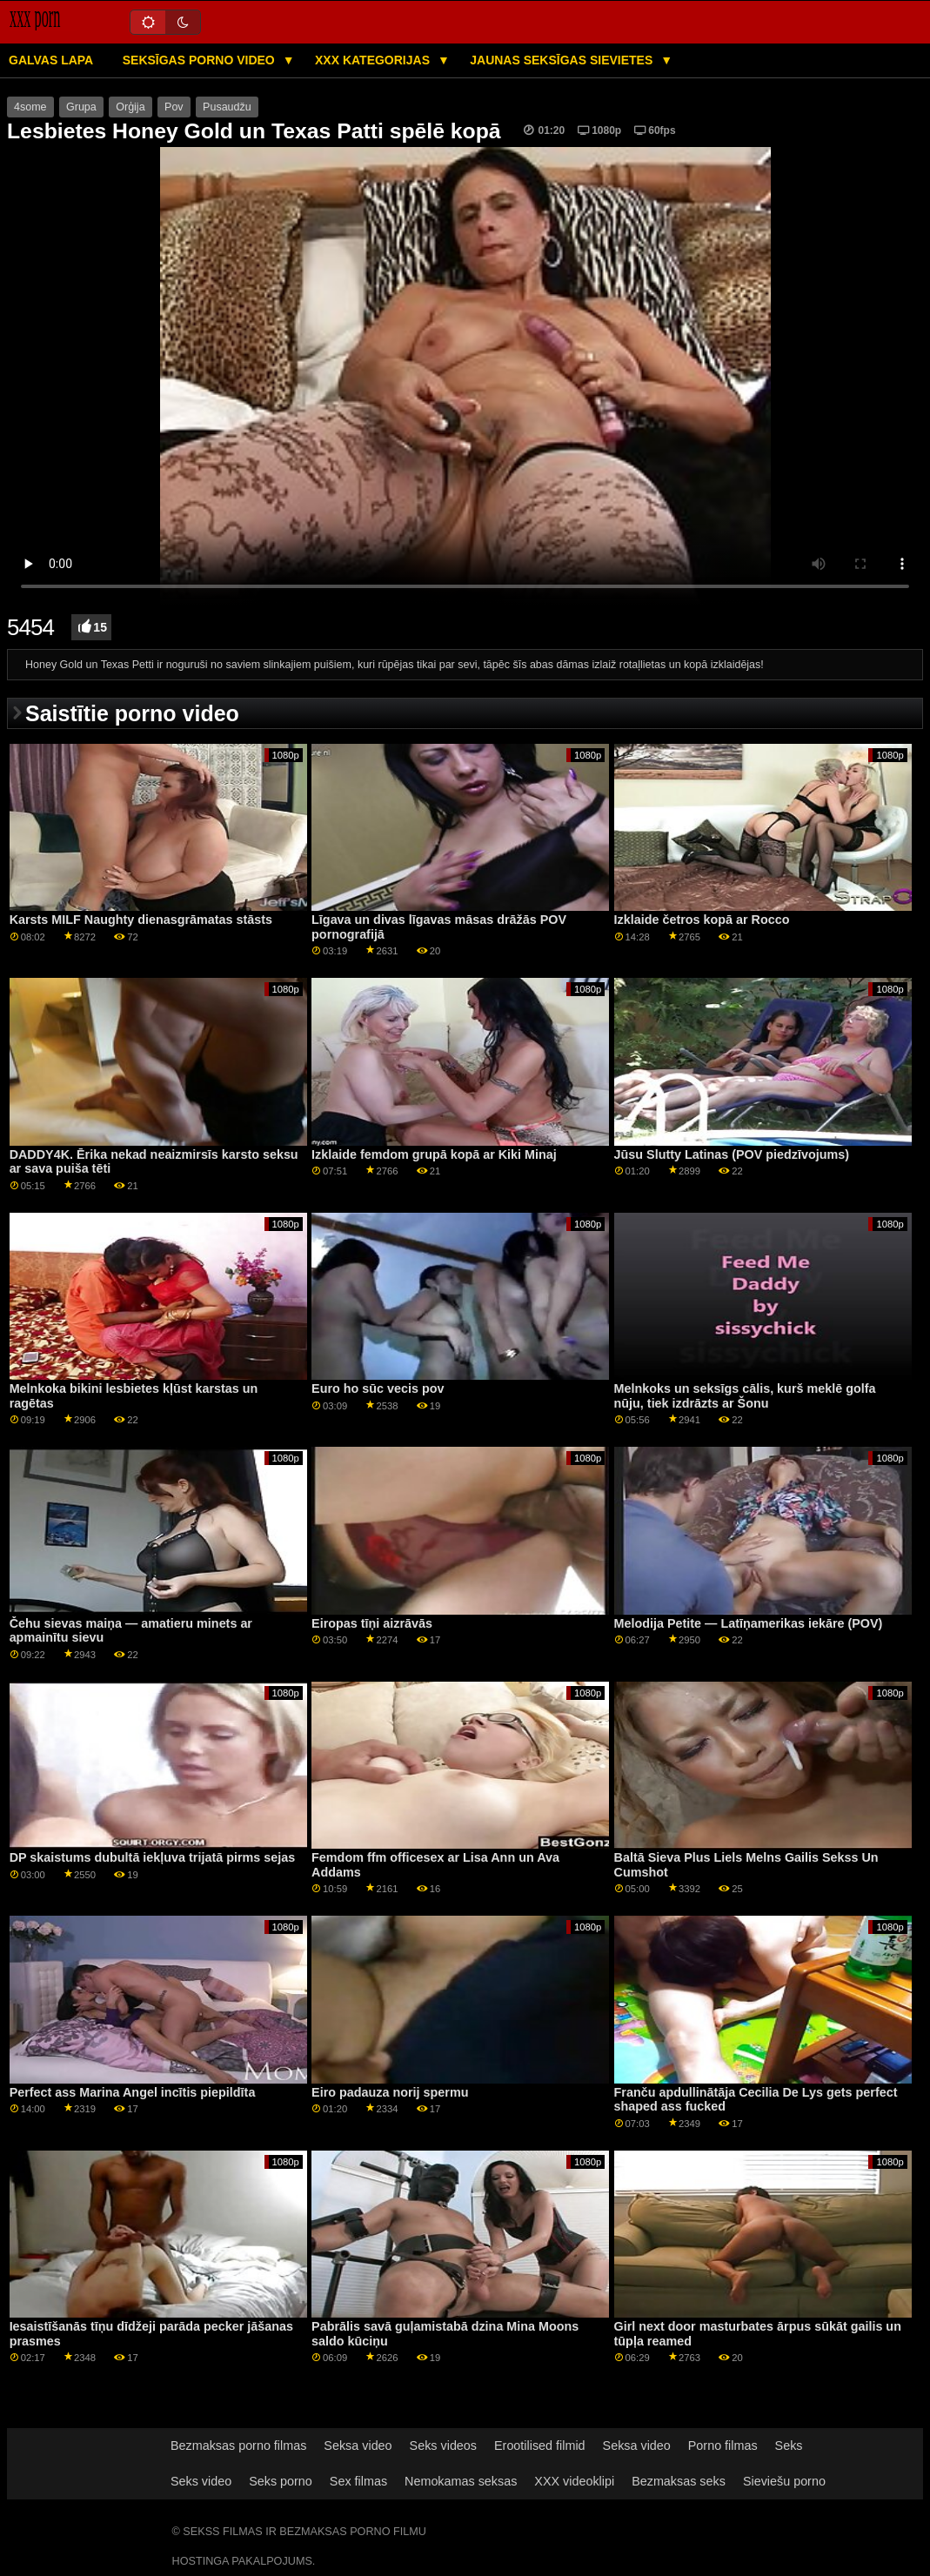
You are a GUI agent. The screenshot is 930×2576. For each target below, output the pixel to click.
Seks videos (443, 2445)
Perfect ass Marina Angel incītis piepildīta (133, 2092)
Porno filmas (723, 2445)
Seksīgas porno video (200, 60)
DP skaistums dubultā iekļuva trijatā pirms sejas (153, 1857)
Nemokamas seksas (461, 2481)
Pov (174, 107)
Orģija (130, 107)
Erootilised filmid (539, 2445)
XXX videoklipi (574, 2481)
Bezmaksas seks (679, 2481)
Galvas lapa (51, 60)
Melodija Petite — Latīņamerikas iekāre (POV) (748, 1623)
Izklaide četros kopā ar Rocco (702, 920)
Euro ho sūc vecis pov (377, 1388)
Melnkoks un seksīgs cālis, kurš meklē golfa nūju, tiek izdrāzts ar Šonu (745, 1396)
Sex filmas (358, 2481)
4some (30, 107)
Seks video (201, 2481)
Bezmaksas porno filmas (238, 2445)
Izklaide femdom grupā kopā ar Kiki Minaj (434, 1154)
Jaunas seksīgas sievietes (563, 60)
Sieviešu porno (784, 2481)
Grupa (81, 107)
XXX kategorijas (374, 60)
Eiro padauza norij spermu (389, 2092)
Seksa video (357, 2445)
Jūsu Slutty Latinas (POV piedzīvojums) (731, 1154)
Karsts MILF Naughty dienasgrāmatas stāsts (141, 920)
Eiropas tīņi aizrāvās (371, 1623)
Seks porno (280, 2481)
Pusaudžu (227, 107)
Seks (789, 2445)
